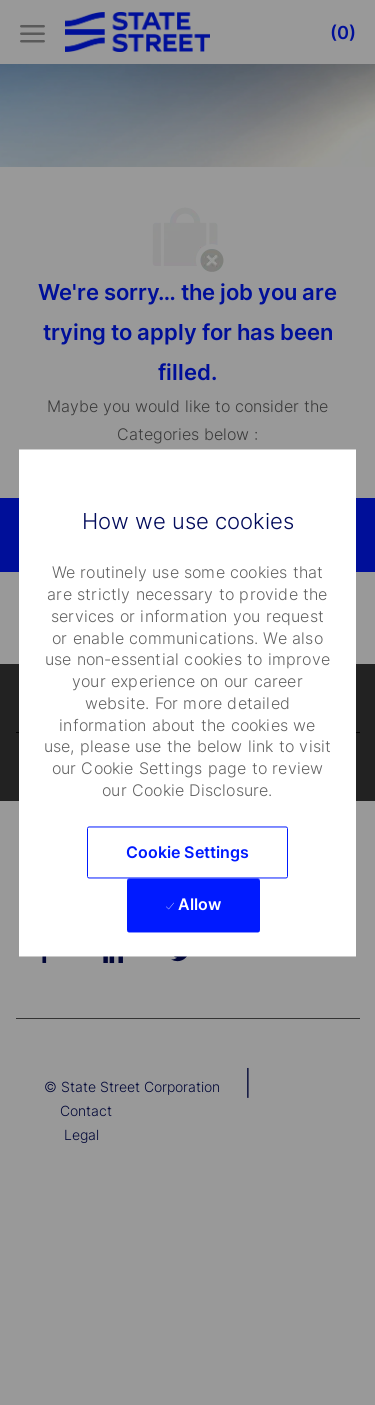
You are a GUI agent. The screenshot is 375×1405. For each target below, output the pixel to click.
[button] (188, 852)
